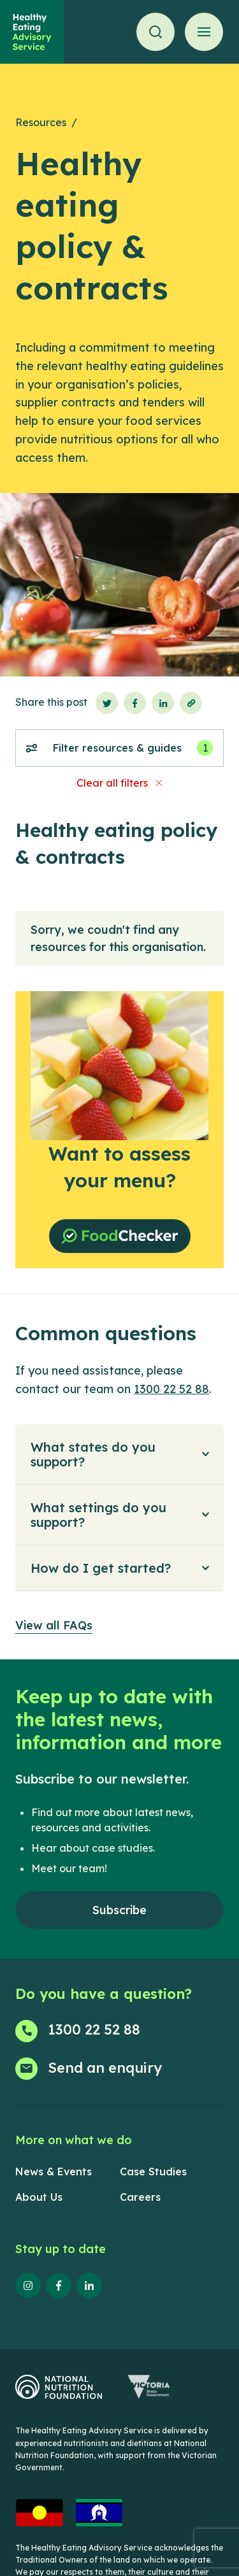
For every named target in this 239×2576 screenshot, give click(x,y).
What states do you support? (93, 1454)
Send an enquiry (105, 2068)
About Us (38, 2197)
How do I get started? (101, 1568)
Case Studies (153, 2171)
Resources (40, 122)
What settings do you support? (98, 1514)
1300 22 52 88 (171, 1389)
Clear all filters (112, 783)
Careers (140, 2197)
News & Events (53, 2171)
